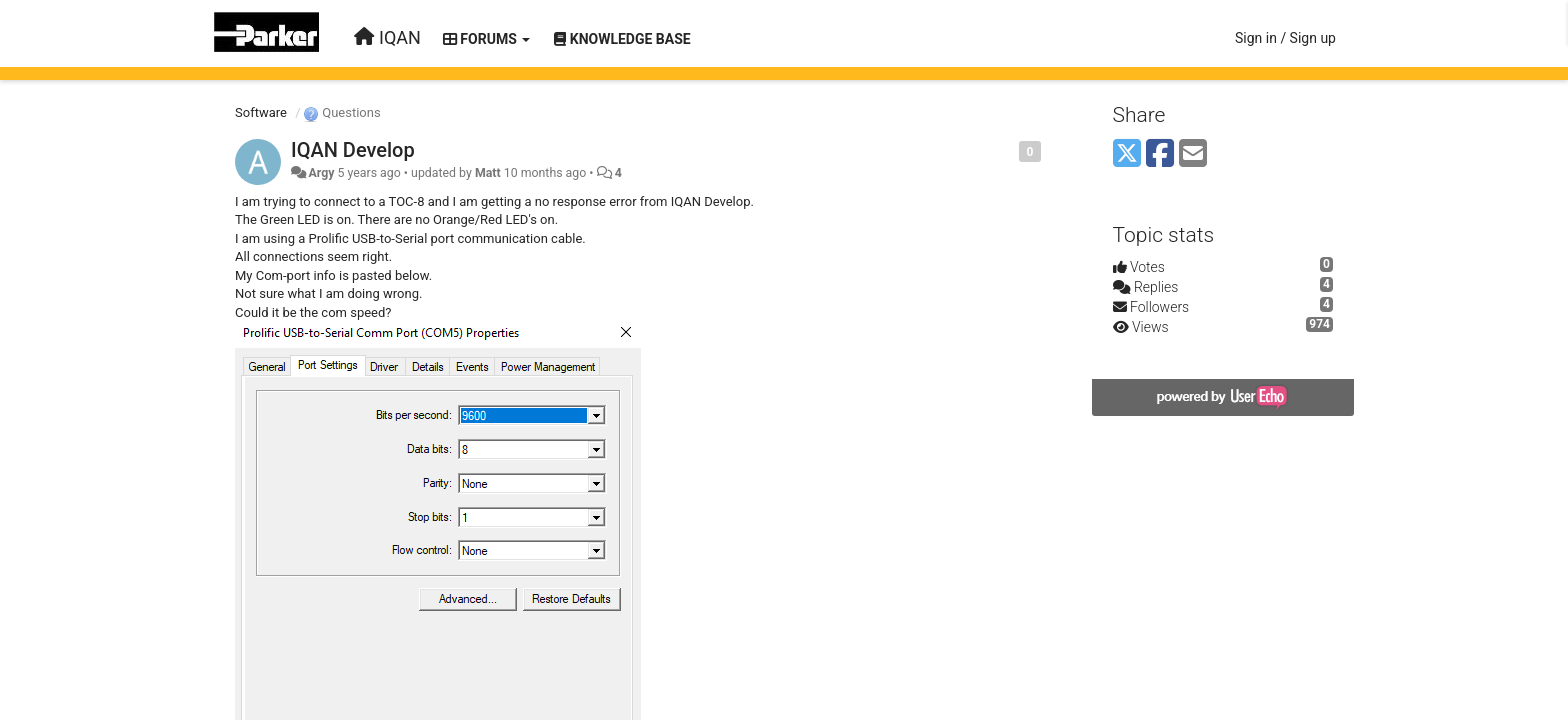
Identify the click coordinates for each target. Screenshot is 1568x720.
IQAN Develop (353, 150)
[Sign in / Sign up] (1285, 38)
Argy (321, 173)
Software (261, 112)
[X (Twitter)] (1127, 154)
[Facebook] (1160, 154)
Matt (488, 173)
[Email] (1193, 154)
